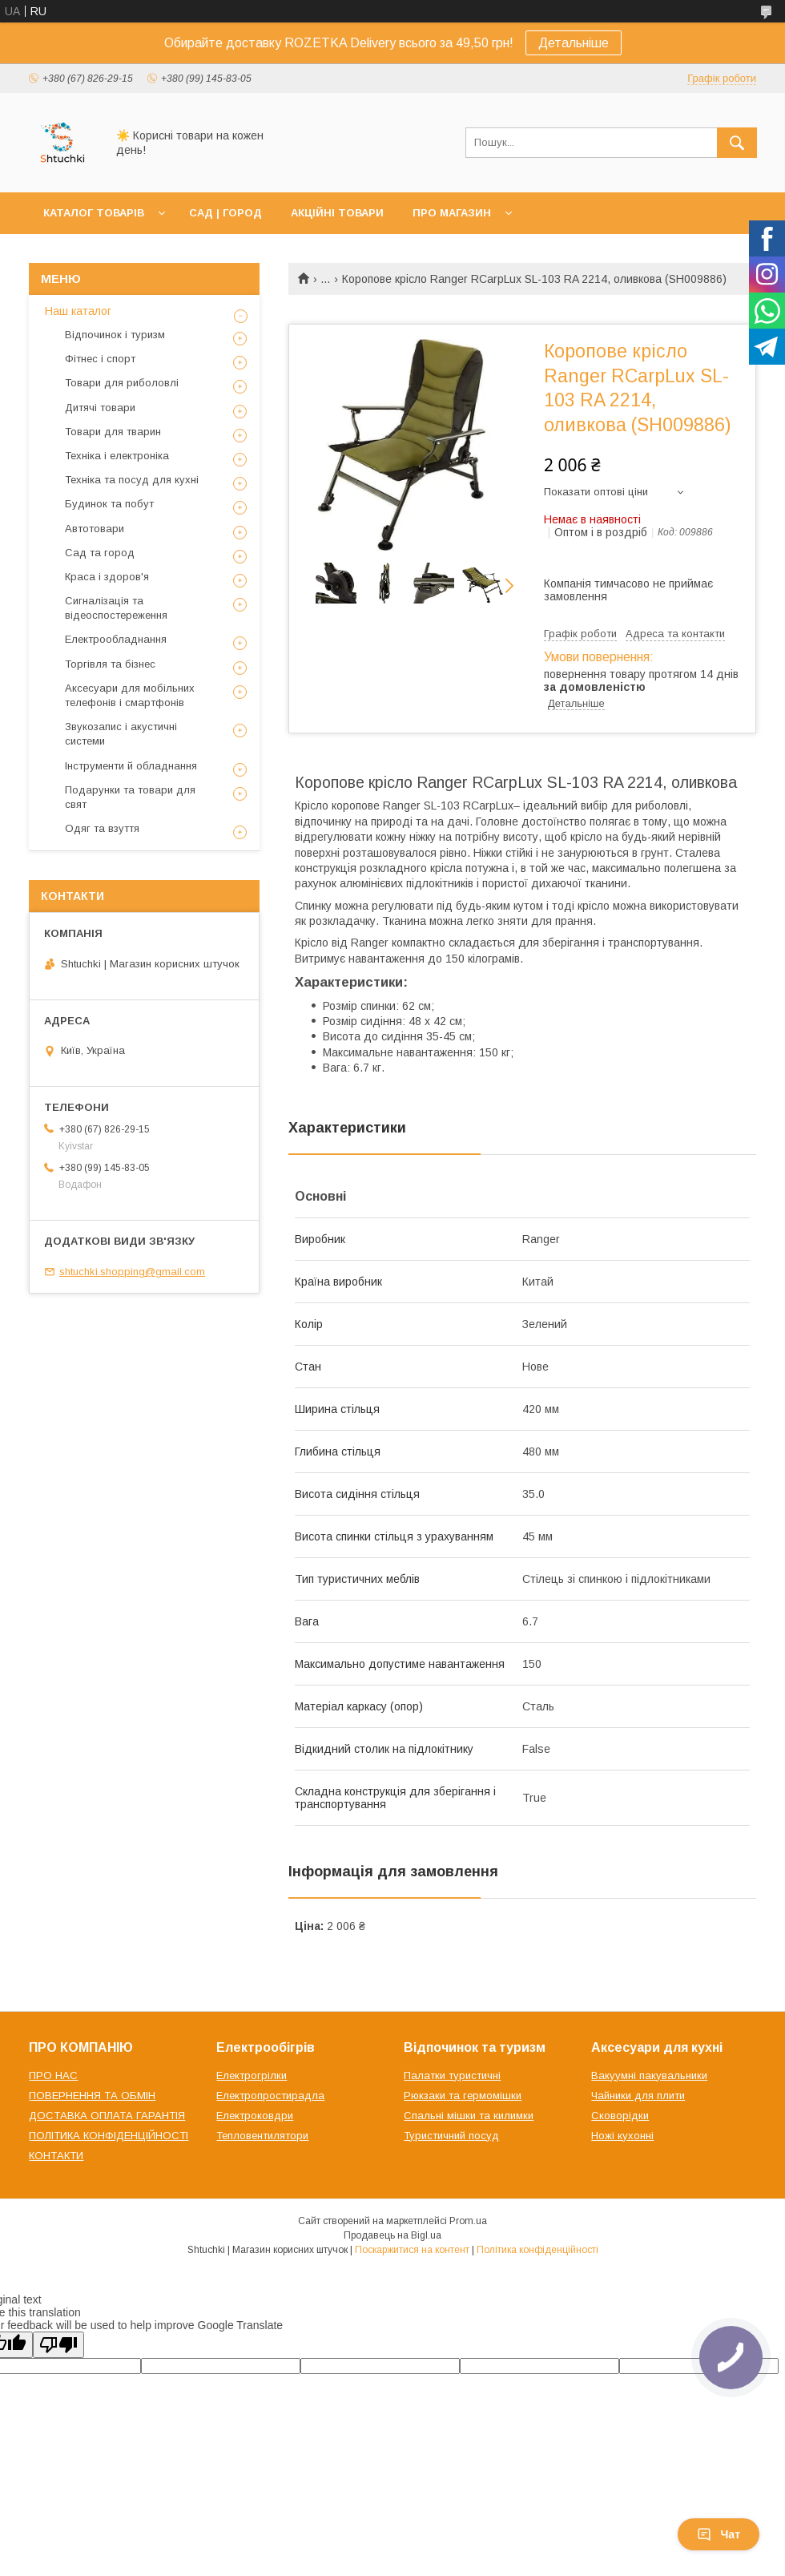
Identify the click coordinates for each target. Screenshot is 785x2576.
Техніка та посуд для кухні (132, 480)
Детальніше (573, 43)
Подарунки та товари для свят (130, 797)
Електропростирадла (270, 2095)
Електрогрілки (251, 2075)
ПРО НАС (53, 2075)
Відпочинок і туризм (115, 335)
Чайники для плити (638, 2095)
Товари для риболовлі (122, 383)
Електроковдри (254, 2116)
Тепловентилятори (262, 2136)
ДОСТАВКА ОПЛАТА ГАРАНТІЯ (107, 2116)
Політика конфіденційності (537, 2249)
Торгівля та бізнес (110, 664)
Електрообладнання (116, 639)
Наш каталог (78, 311)
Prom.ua (468, 2221)
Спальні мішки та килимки (468, 2116)
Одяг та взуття (102, 828)
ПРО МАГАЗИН (452, 213)
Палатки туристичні (452, 2075)
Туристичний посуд (451, 2136)
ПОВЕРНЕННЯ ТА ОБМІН (92, 2095)
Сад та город (100, 553)
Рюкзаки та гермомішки (462, 2095)
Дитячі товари (100, 408)
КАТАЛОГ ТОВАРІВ (93, 213)
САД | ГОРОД (225, 213)
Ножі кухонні (622, 2136)
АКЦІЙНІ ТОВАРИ (337, 213)
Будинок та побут (109, 504)
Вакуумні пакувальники (649, 2075)
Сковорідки (620, 2116)
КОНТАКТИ (56, 2156)
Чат (718, 2534)
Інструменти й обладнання (131, 766)
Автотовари (94, 529)
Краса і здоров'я (107, 577)
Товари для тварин (113, 432)
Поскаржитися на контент (412, 2249)
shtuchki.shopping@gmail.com (132, 1272)
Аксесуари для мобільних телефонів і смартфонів (130, 695)
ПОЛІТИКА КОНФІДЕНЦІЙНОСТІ (108, 2136)
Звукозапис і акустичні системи (121, 734)
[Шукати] (737, 142)
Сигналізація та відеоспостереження (116, 608)
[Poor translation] (58, 2345)
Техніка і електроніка (117, 456)
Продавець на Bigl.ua (392, 2235)
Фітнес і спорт (100, 359)
